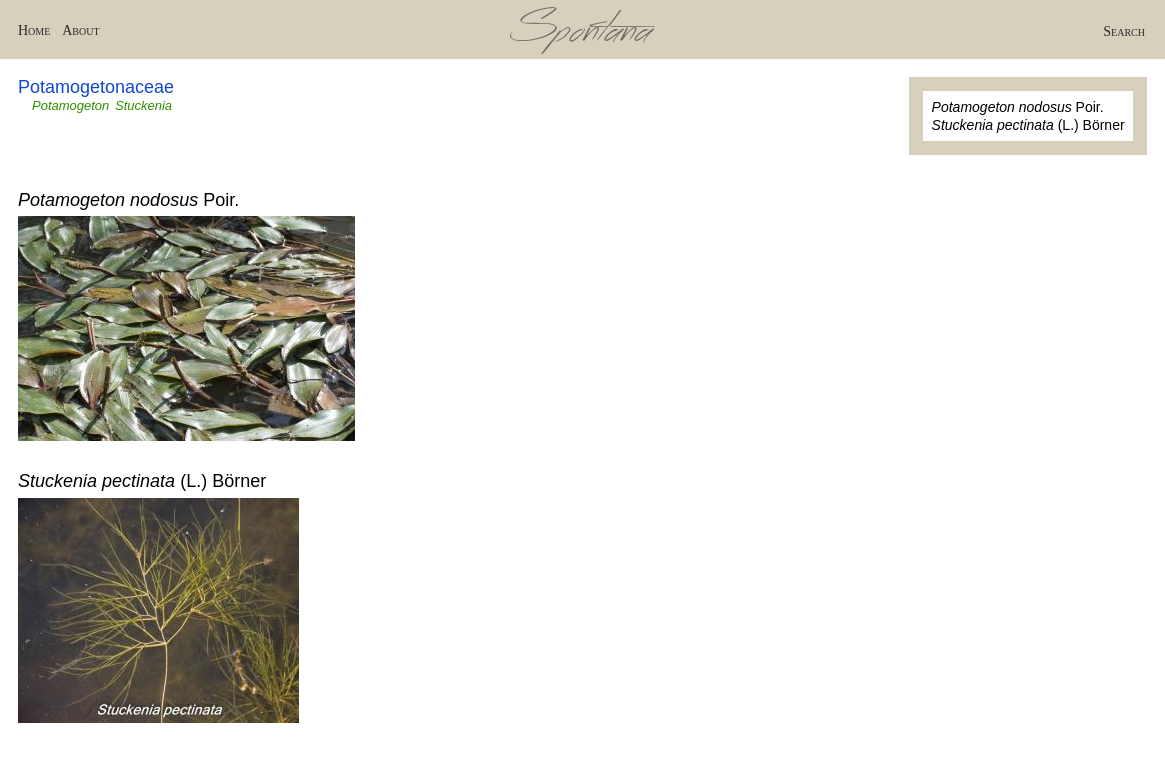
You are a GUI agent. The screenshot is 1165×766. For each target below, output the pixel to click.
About (80, 30)
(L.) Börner (1028, 125)
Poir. (1018, 107)
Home (34, 30)
